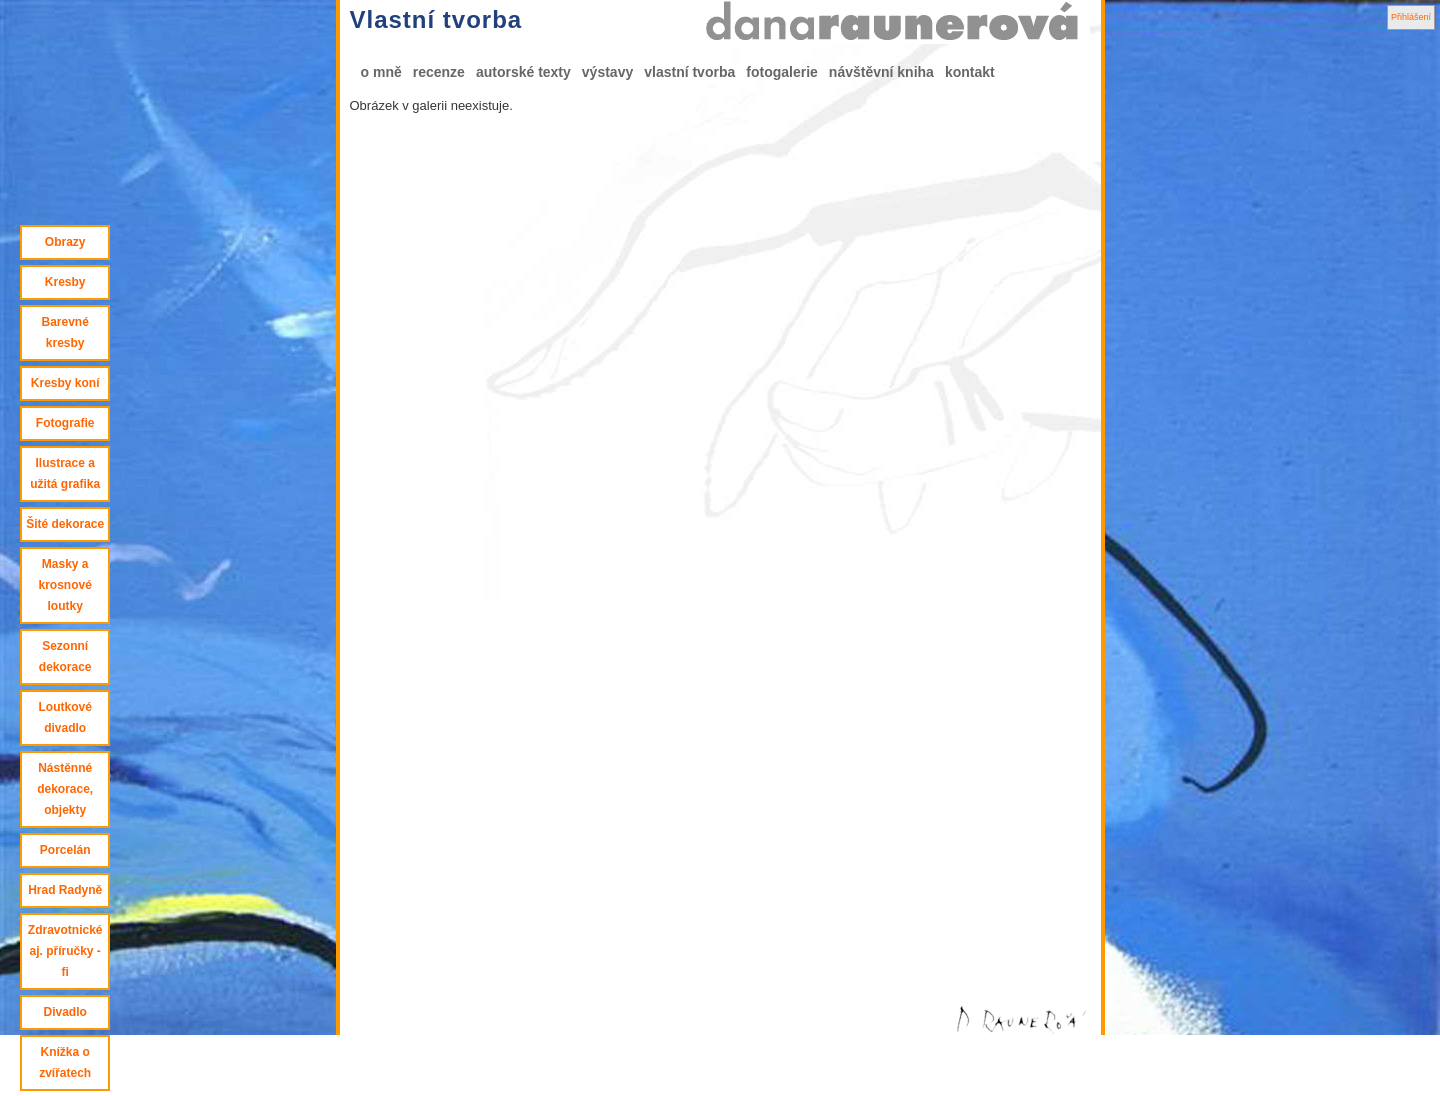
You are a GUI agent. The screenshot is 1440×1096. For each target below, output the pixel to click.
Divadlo (64, 1012)
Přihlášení (1411, 17)
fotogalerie (782, 72)
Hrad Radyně (65, 890)
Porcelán (65, 850)
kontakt (970, 72)
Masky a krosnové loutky (64, 585)
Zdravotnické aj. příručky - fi (65, 951)
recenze (439, 72)
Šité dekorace (65, 524)
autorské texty (523, 72)
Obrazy (65, 242)
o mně (381, 72)
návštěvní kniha (881, 72)
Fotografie (65, 423)
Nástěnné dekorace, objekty (65, 789)
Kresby (65, 282)
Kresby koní (65, 383)
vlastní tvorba (689, 72)
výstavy (607, 72)
